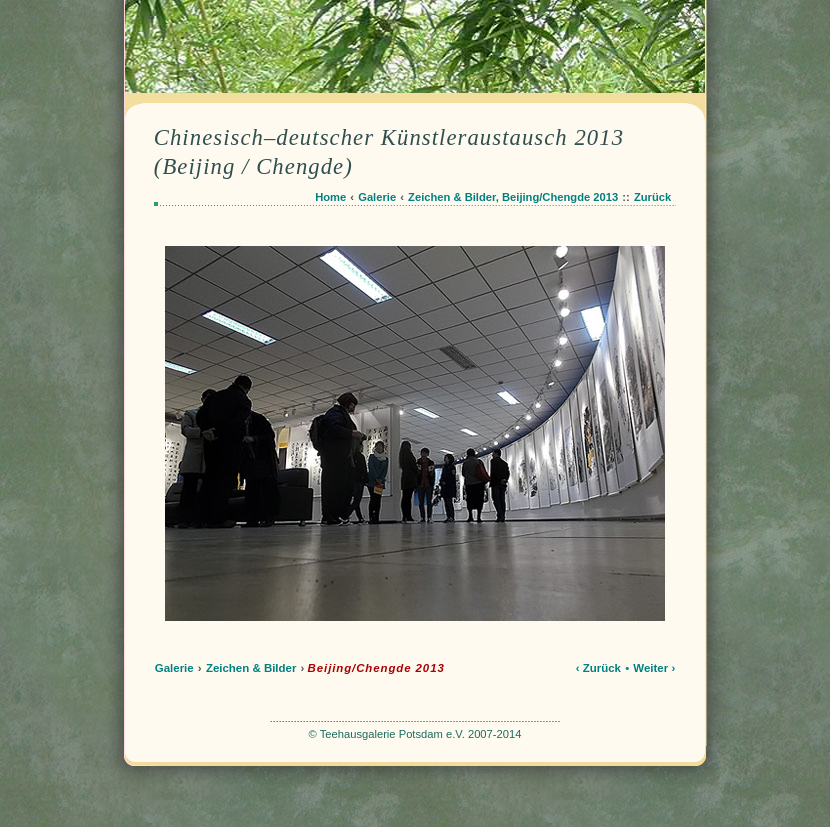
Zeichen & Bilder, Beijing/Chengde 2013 (513, 197)
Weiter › (654, 668)
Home (330, 197)
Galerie (377, 197)
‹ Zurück (598, 668)
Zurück (652, 197)
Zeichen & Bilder (251, 668)
